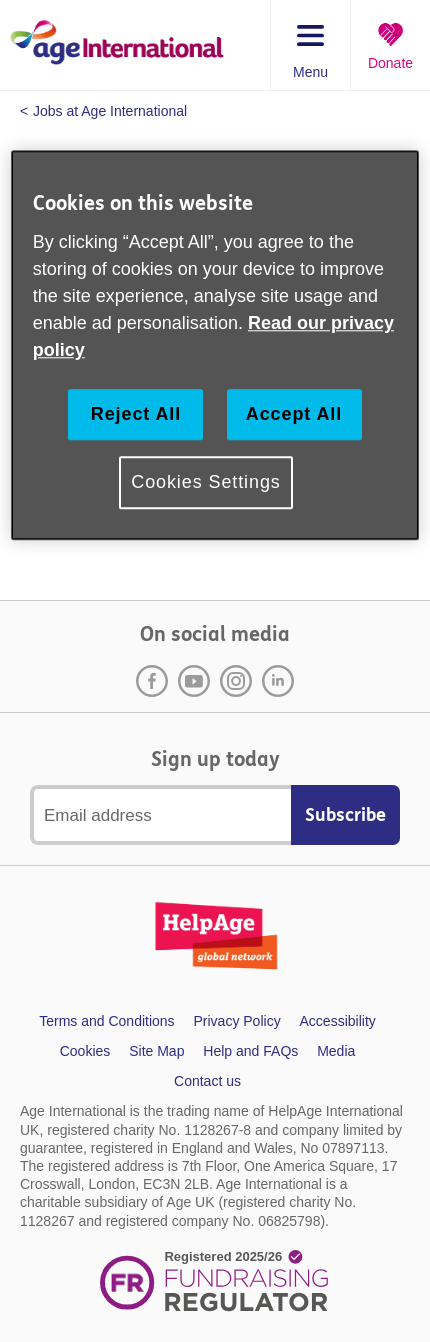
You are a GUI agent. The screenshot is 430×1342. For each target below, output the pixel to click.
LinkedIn (278, 681)
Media (336, 1051)
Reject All (136, 414)
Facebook (152, 681)
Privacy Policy (237, 1021)
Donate (390, 63)
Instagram (236, 681)
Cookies (85, 1051)
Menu (310, 72)
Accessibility (338, 1021)
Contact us (207, 1081)
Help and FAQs (250, 1051)
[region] (215, 346)
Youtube (194, 681)
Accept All (294, 414)
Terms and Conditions (106, 1021)
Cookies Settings (205, 483)
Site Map (156, 1051)
